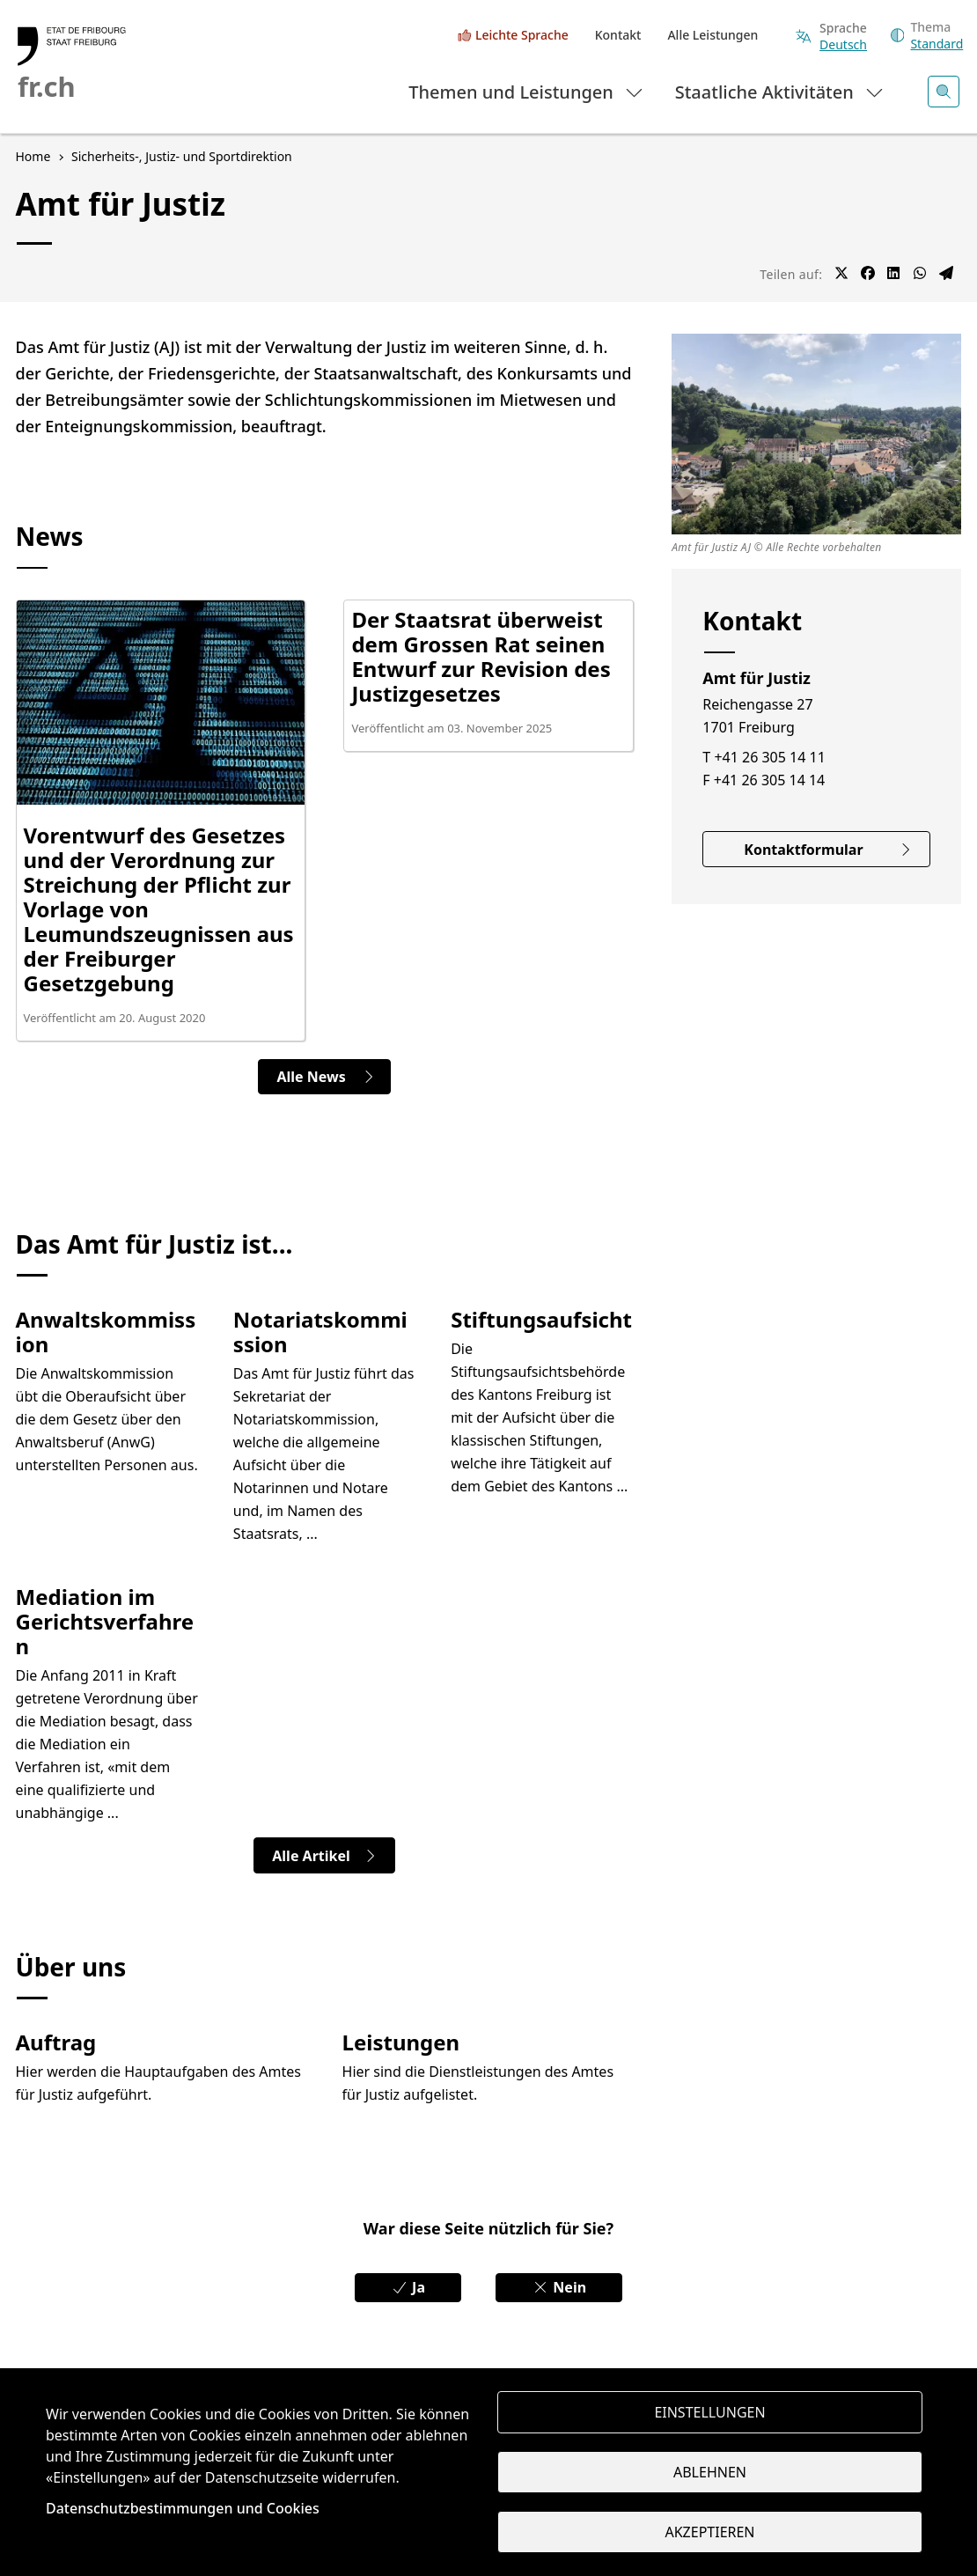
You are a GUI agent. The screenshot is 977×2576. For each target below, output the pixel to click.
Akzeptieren (709, 2532)
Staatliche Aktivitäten (780, 91)
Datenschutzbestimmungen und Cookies (183, 2508)
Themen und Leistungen (526, 91)
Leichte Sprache (522, 34)
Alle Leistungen (712, 34)
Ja (408, 2287)
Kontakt (618, 34)
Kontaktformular (828, 849)
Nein (559, 2287)
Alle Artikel (324, 1856)
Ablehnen (709, 2472)
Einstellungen (709, 2412)
